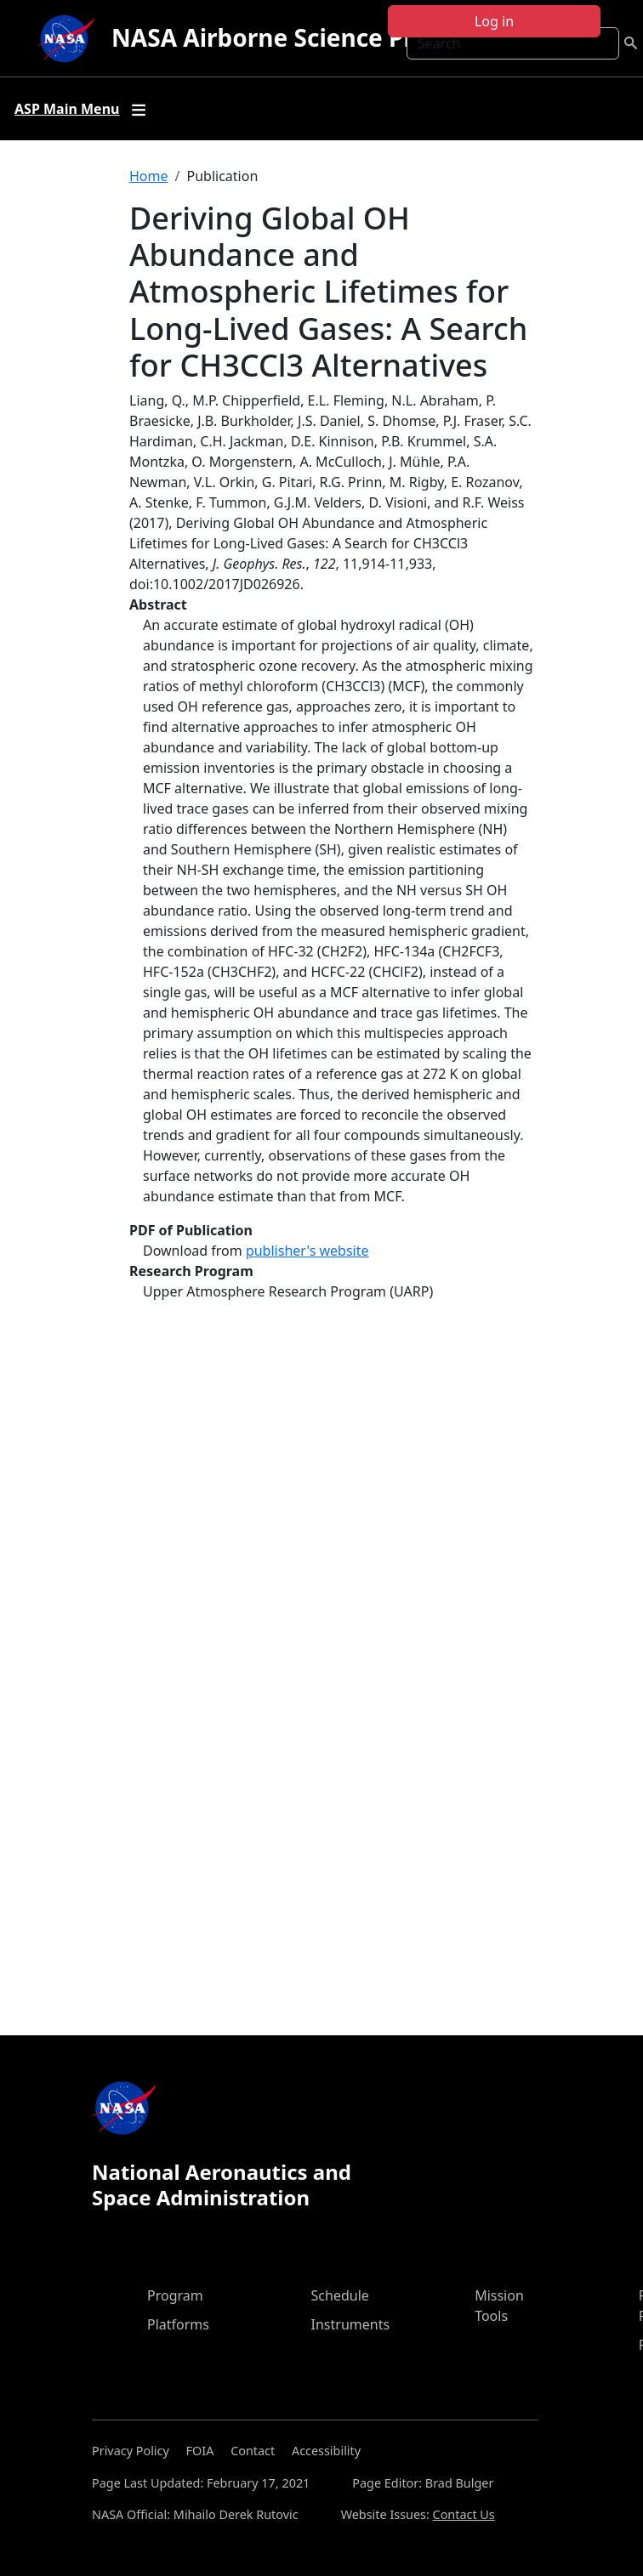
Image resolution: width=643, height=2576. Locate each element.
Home (148, 176)
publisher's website (307, 1250)
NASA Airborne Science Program (301, 37)
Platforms (178, 2324)
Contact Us (464, 2514)
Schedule (340, 2295)
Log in (494, 21)
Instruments (350, 2324)
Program (175, 2295)
